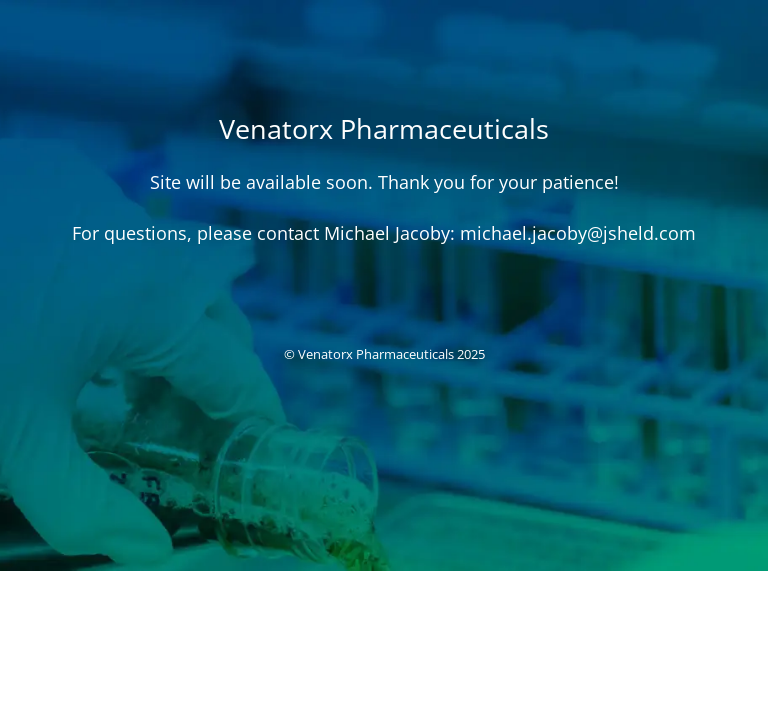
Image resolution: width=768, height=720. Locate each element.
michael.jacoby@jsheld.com (578, 233)
